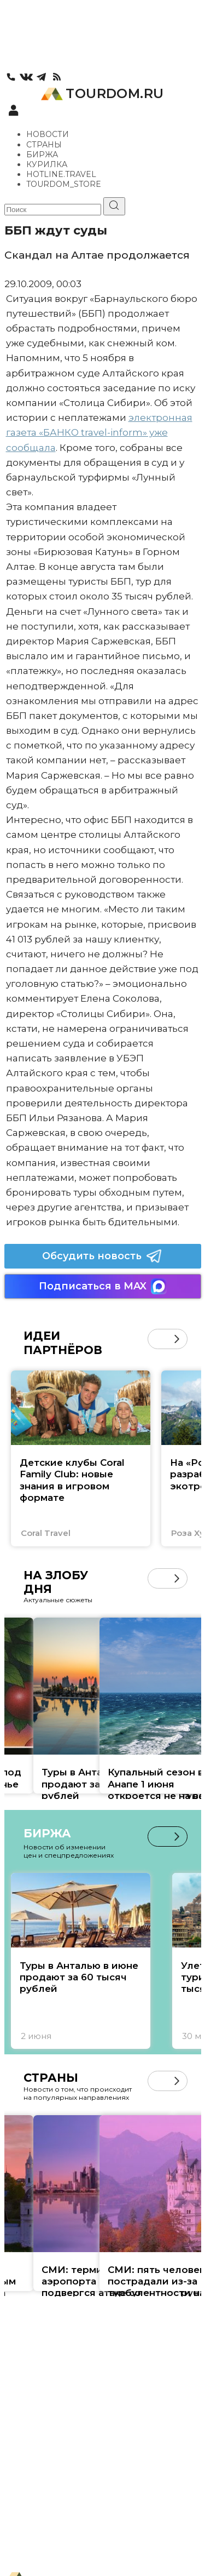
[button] (177, 1339)
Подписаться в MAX (103, 1286)
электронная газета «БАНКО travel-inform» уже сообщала (99, 432)
